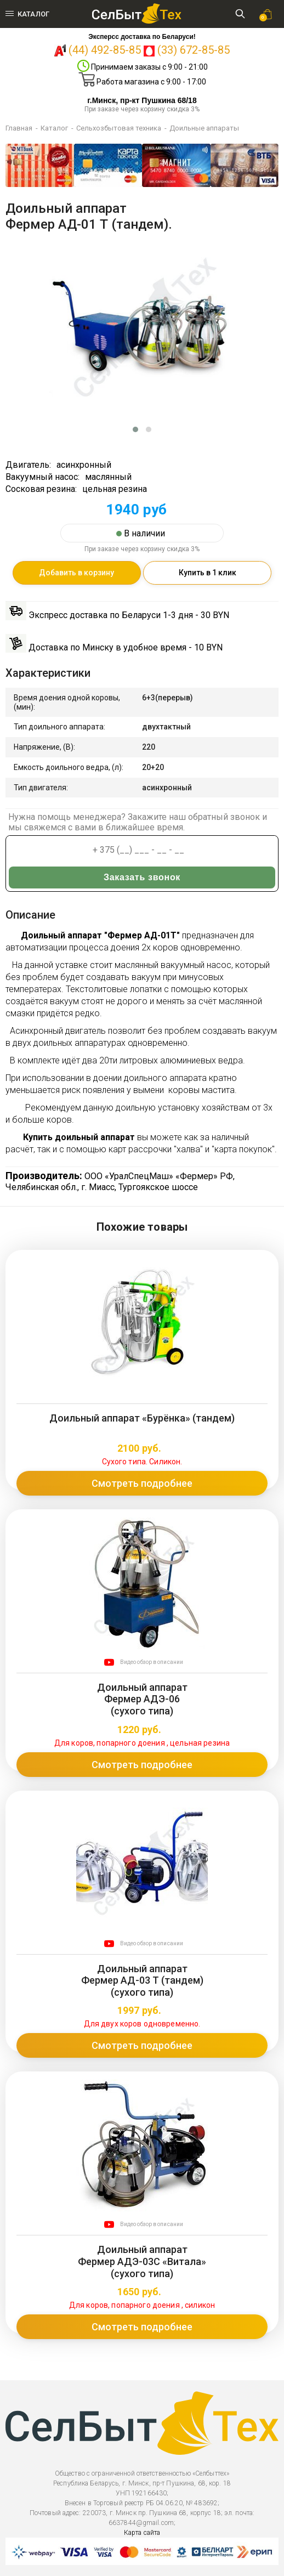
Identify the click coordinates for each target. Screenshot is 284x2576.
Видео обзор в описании (151, 1662)
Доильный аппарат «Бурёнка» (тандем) (142, 1418)
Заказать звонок (142, 877)
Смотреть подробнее (142, 1483)
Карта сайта (142, 2533)
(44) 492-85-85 (105, 49)
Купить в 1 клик (207, 572)
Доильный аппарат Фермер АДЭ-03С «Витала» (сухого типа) (142, 2261)
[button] (135, 429)
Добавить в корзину (76, 572)
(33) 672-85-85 (193, 49)
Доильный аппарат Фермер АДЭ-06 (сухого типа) (142, 1699)
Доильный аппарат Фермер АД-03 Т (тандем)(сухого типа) (142, 1980)
